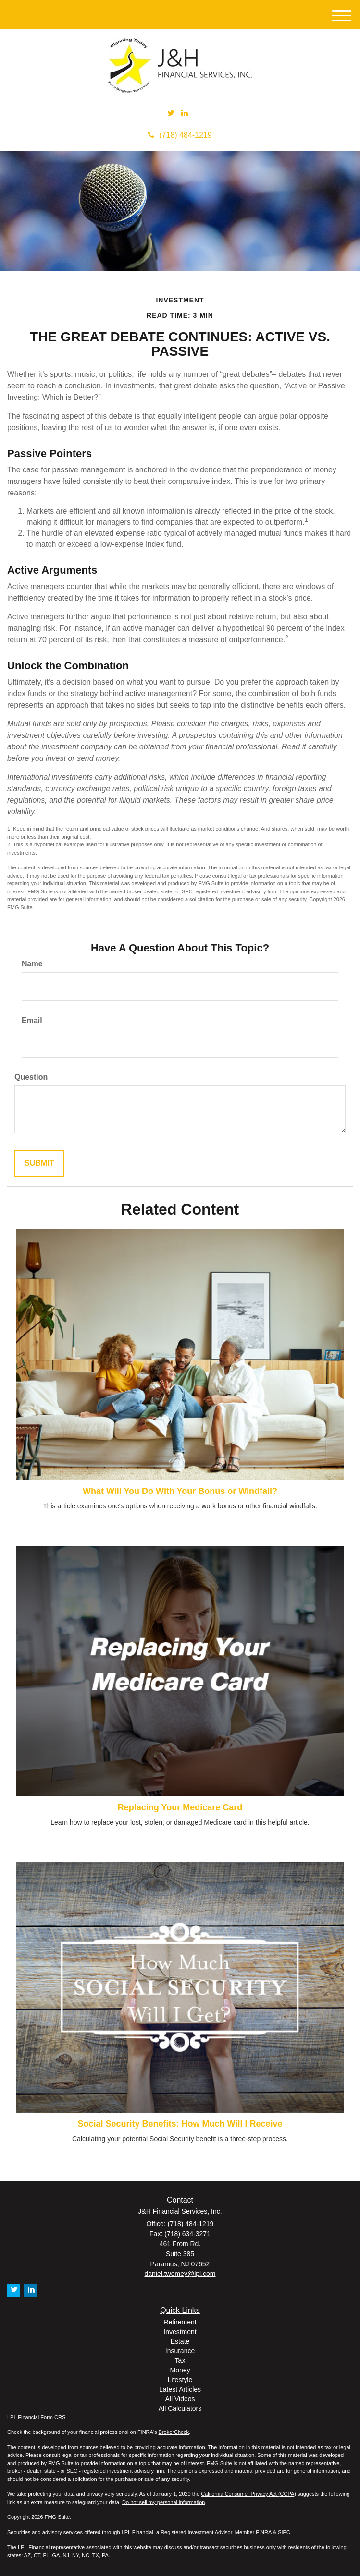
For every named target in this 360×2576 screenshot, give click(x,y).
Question (31, 1077)
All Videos (180, 2399)
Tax (180, 2360)
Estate (180, 2341)
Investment (179, 2331)
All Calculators (180, 2408)
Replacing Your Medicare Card (180, 1807)
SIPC (284, 2532)
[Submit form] (39, 1163)
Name (32, 964)
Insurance (180, 2351)
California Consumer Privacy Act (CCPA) (248, 2494)
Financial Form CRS (41, 2417)
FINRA (263, 2532)
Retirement (179, 2322)
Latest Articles (180, 2389)
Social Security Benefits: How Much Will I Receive (180, 2124)
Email (32, 1020)
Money (180, 2370)
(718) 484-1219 (179, 135)
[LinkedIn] (184, 113)
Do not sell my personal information (163, 2502)
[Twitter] (170, 113)
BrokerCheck (174, 2432)
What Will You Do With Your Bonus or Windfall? (180, 1491)
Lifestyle (180, 2379)
